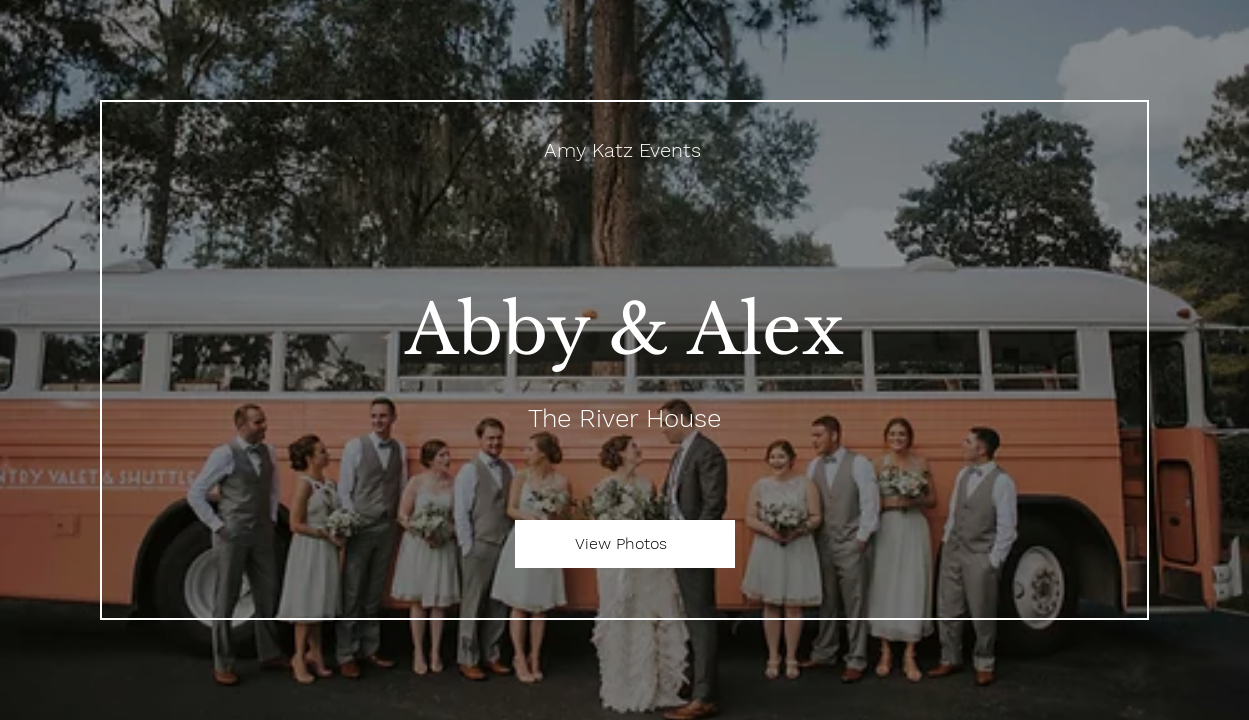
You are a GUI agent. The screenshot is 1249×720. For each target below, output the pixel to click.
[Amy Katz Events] (624, 150)
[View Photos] (625, 544)
